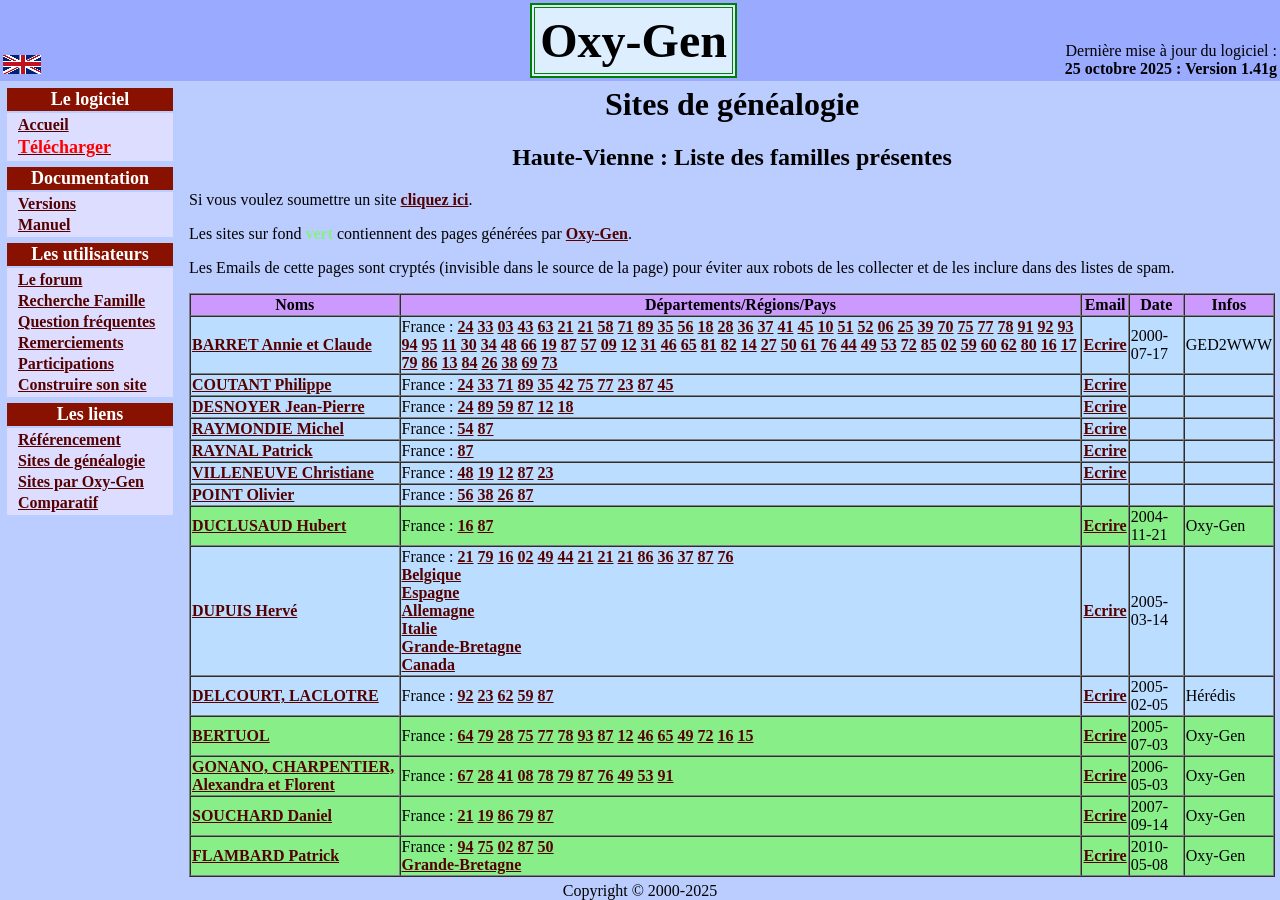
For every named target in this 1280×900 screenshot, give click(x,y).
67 (466, 775)
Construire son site (82, 384)
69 (530, 362)
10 (826, 326)
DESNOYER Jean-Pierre (278, 406)
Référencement (69, 439)
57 (589, 344)
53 (889, 344)
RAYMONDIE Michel (268, 428)
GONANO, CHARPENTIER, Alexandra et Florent (293, 775)
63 (546, 326)
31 (649, 344)
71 (626, 326)
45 (806, 326)
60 (989, 344)
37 (766, 326)
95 (430, 344)
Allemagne (438, 610)
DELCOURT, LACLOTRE (285, 695)
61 (809, 344)
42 (566, 384)
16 (1049, 344)
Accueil (43, 124)
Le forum (50, 279)
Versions (47, 203)
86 (430, 362)
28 (726, 326)
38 (510, 362)
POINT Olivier (243, 494)
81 (709, 344)
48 (509, 344)
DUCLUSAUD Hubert (269, 525)
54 (466, 428)
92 (1046, 326)
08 (526, 775)
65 (689, 344)
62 (1009, 344)
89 (646, 326)
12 (629, 344)
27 (769, 344)
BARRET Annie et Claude (282, 344)
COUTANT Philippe (261, 384)
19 (549, 344)
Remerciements (70, 342)
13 (450, 362)
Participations (66, 363)
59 (969, 344)
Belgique (432, 574)
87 (569, 344)
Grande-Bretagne (462, 646)
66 (529, 344)
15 (746, 735)
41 (786, 326)
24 (466, 326)
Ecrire (1104, 344)
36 (746, 326)
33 (486, 326)
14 (749, 344)
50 (789, 344)
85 (929, 344)
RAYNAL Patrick (252, 450)
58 (606, 326)
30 (469, 344)
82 (729, 344)
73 (550, 362)
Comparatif (58, 502)
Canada (428, 664)
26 (490, 362)
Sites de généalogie (81, 460)
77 (986, 326)
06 (886, 326)
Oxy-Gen (597, 233)
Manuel (44, 224)
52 (866, 326)
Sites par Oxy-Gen (81, 481)
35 (666, 326)
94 (410, 344)
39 (926, 326)
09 (609, 344)
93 (1066, 326)
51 (846, 326)
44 (849, 344)
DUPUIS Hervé (244, 610)
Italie (420, 628)
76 (829, 344)
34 (489, 344)
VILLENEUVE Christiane (283, 472)
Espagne (431, 592)
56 (686, 326)
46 (669, 344)
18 (706, 326)
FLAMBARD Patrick (265, 855)
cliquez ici (435, 199)
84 (470, 362)
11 (449, 344)
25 (906, 326)
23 (626, 384)
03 (506, 326)
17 (1069, 344)
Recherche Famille (81, 300)
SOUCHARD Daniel (262, 815)
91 (1026, 326)
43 (526, 326)
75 (966, 326)
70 (946, 326)
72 (909, 344)
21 (566, 326)
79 (410, 362)
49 (869, 344)
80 (1029, 344)
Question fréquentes (86, 321)
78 (1006, 326)
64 (466, 735)
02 (949, 344)
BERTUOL (231, 735)
